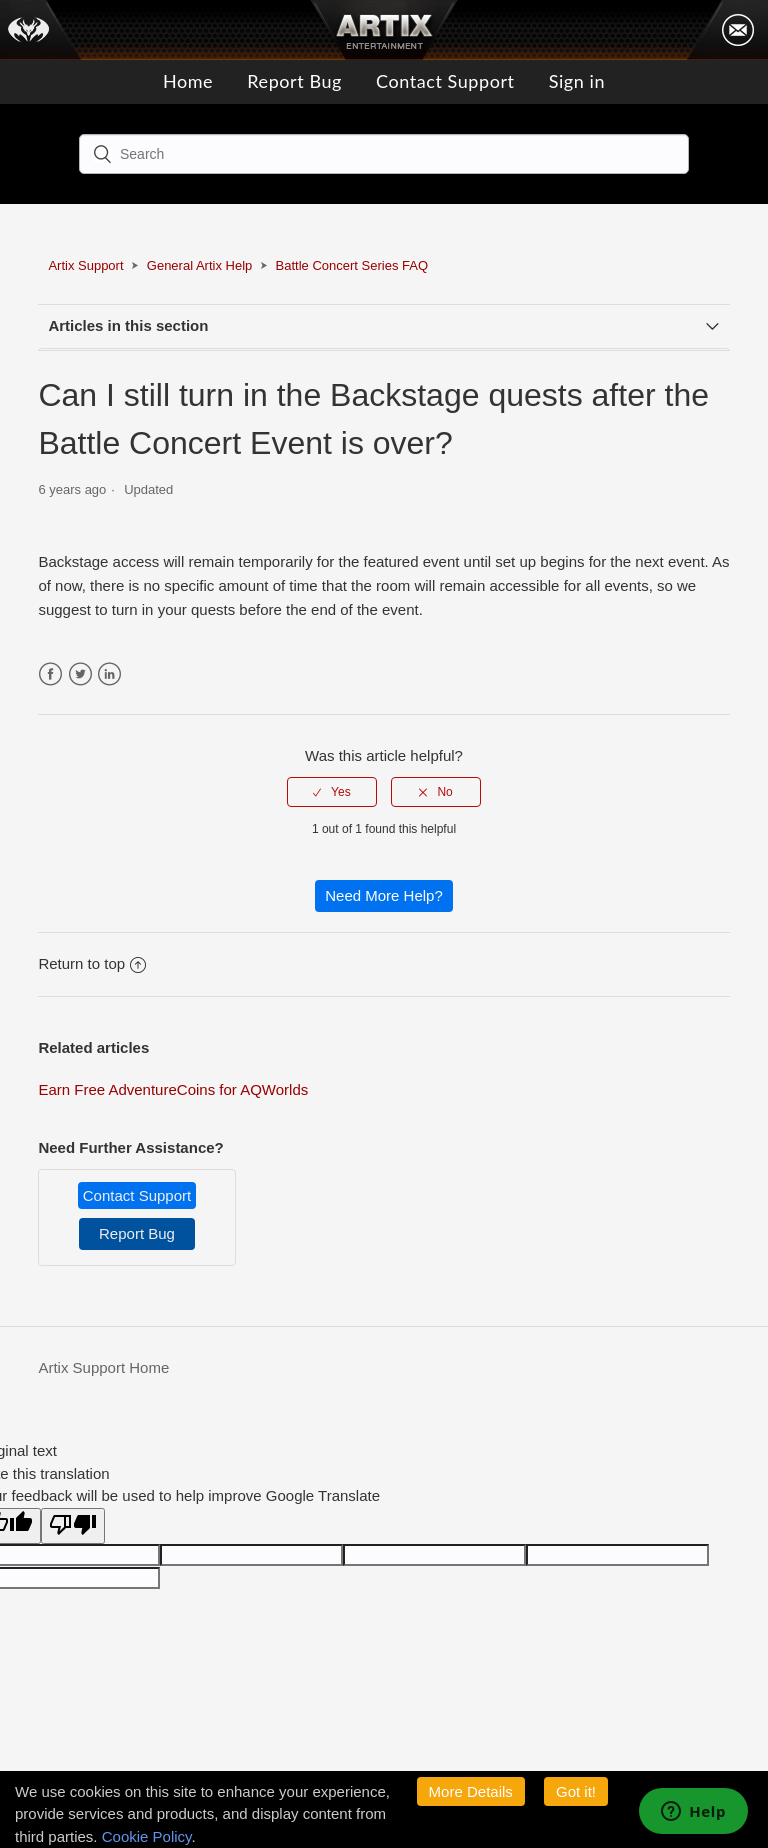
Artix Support (85, 265)
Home (188, 81)
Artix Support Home (103, 1367)
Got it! (576, 1791)
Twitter (80, 674)
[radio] (332, 792)
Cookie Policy (147, 1836)
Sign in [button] (577, 81)
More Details (471, 1791)
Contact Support (445, 81)
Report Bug (294, 81)
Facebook (50, 674)
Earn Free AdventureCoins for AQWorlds (173, 1089)
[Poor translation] (73, 1526)
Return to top (92, 963)
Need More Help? (384, 895)
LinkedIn (109, 674)
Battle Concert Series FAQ (352, 265)
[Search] (384, 154)
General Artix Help (200, 265)
